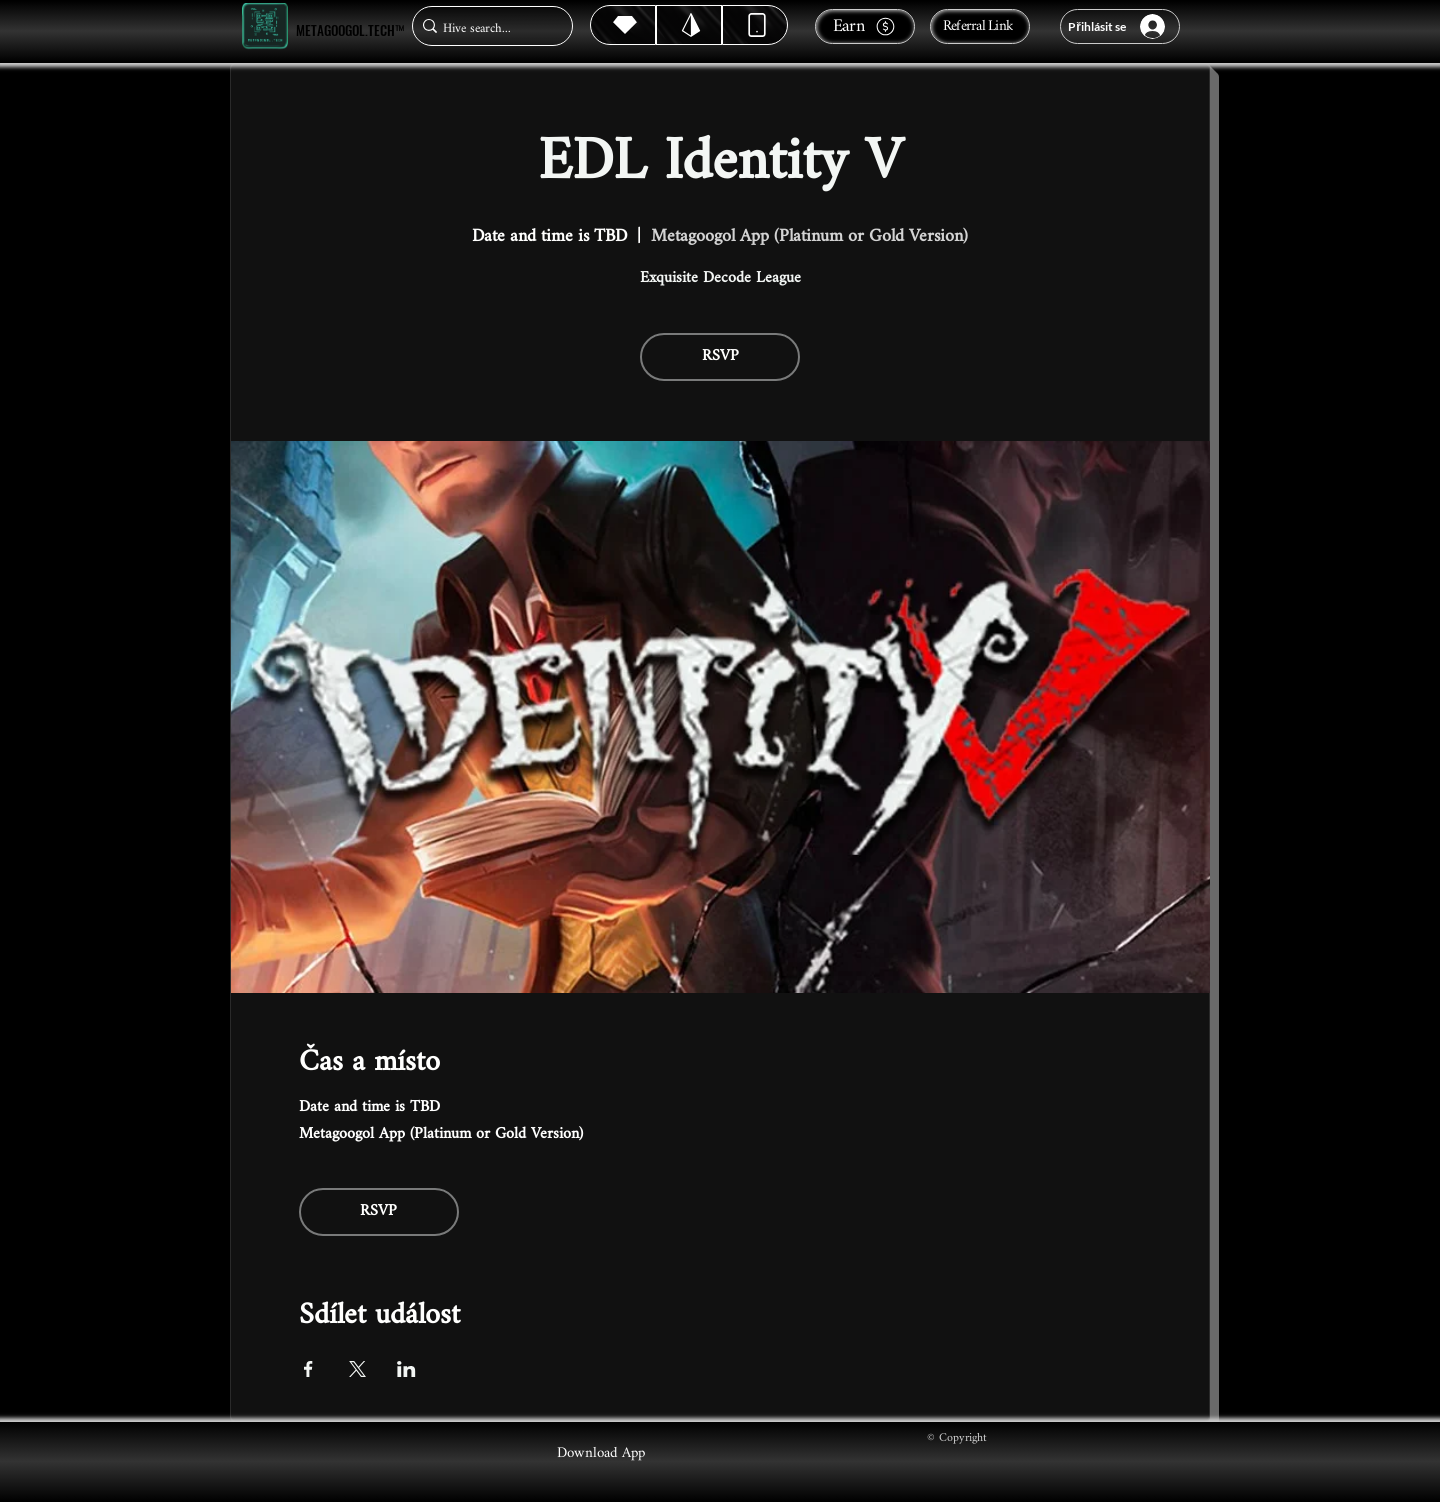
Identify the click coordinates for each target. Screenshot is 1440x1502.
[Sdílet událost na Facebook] (308, 1369)
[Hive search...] (486, 28)
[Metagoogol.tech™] (265, 26)
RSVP (720, 356)
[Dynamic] (755, 25)
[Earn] (865, 26)
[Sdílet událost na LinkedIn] (406, 1369)
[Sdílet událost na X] (357, 1369)
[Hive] (623, 25)
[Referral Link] (980, 26)
